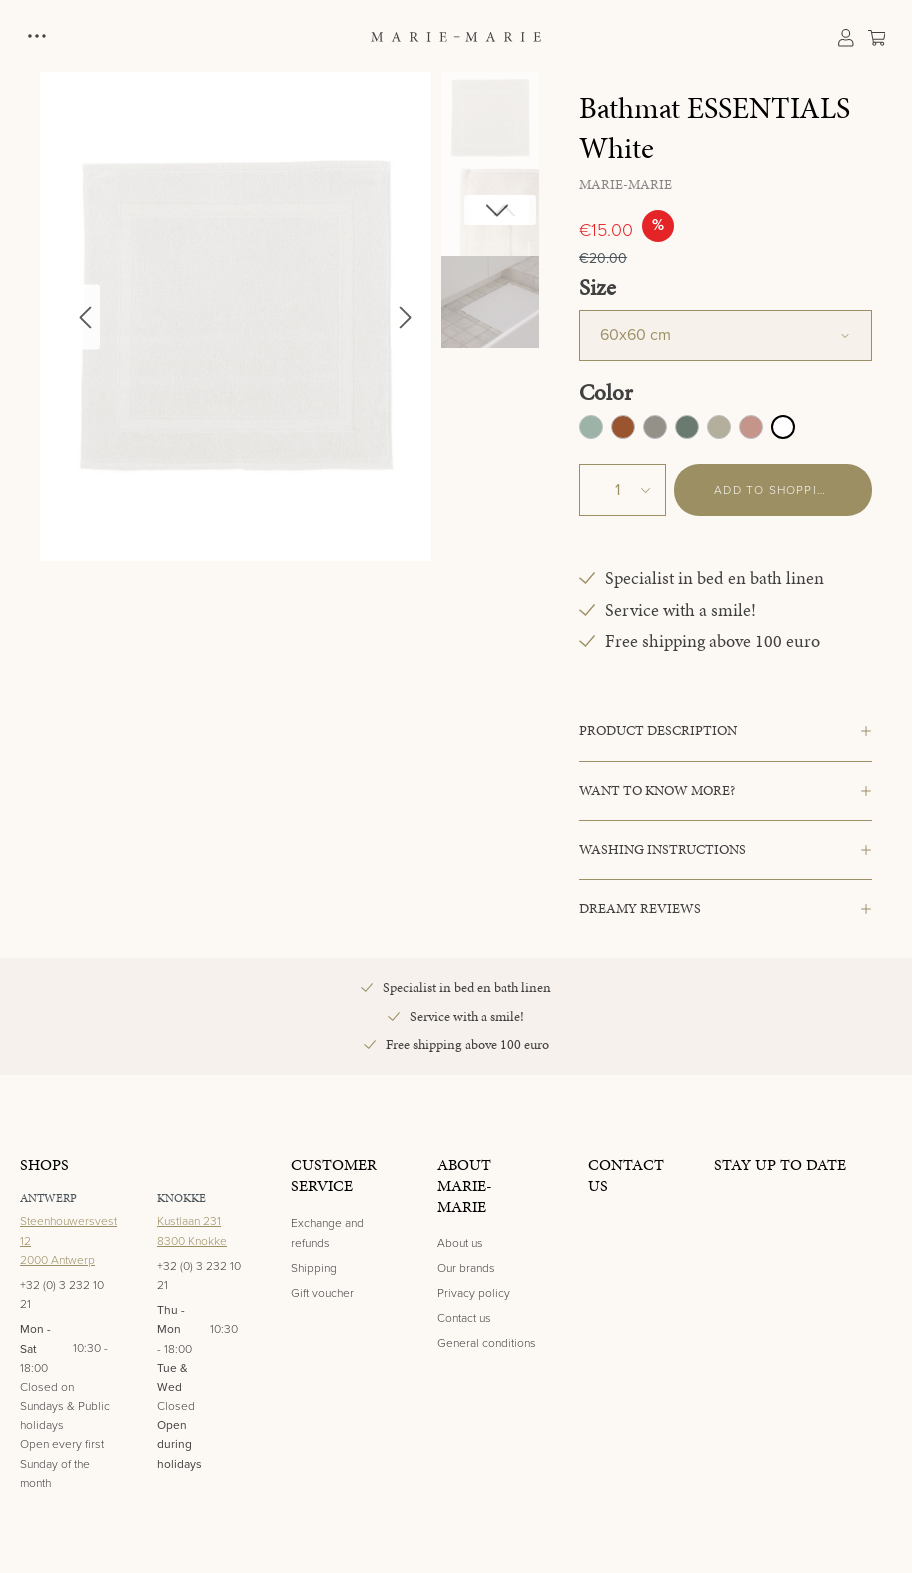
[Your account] (845, 36)
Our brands (466, 1268)
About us (460, 1243)
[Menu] (39, 36)
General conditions (486, 1343)
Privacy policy (473, 1293)
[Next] (406, 316)
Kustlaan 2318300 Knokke (192, 1230)
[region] (289, 316)
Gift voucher (322, 1293)
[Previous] (85, 316)
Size (597, 287)
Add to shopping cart (793, 490)
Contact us (464, 1318)
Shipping (314, 1268)
